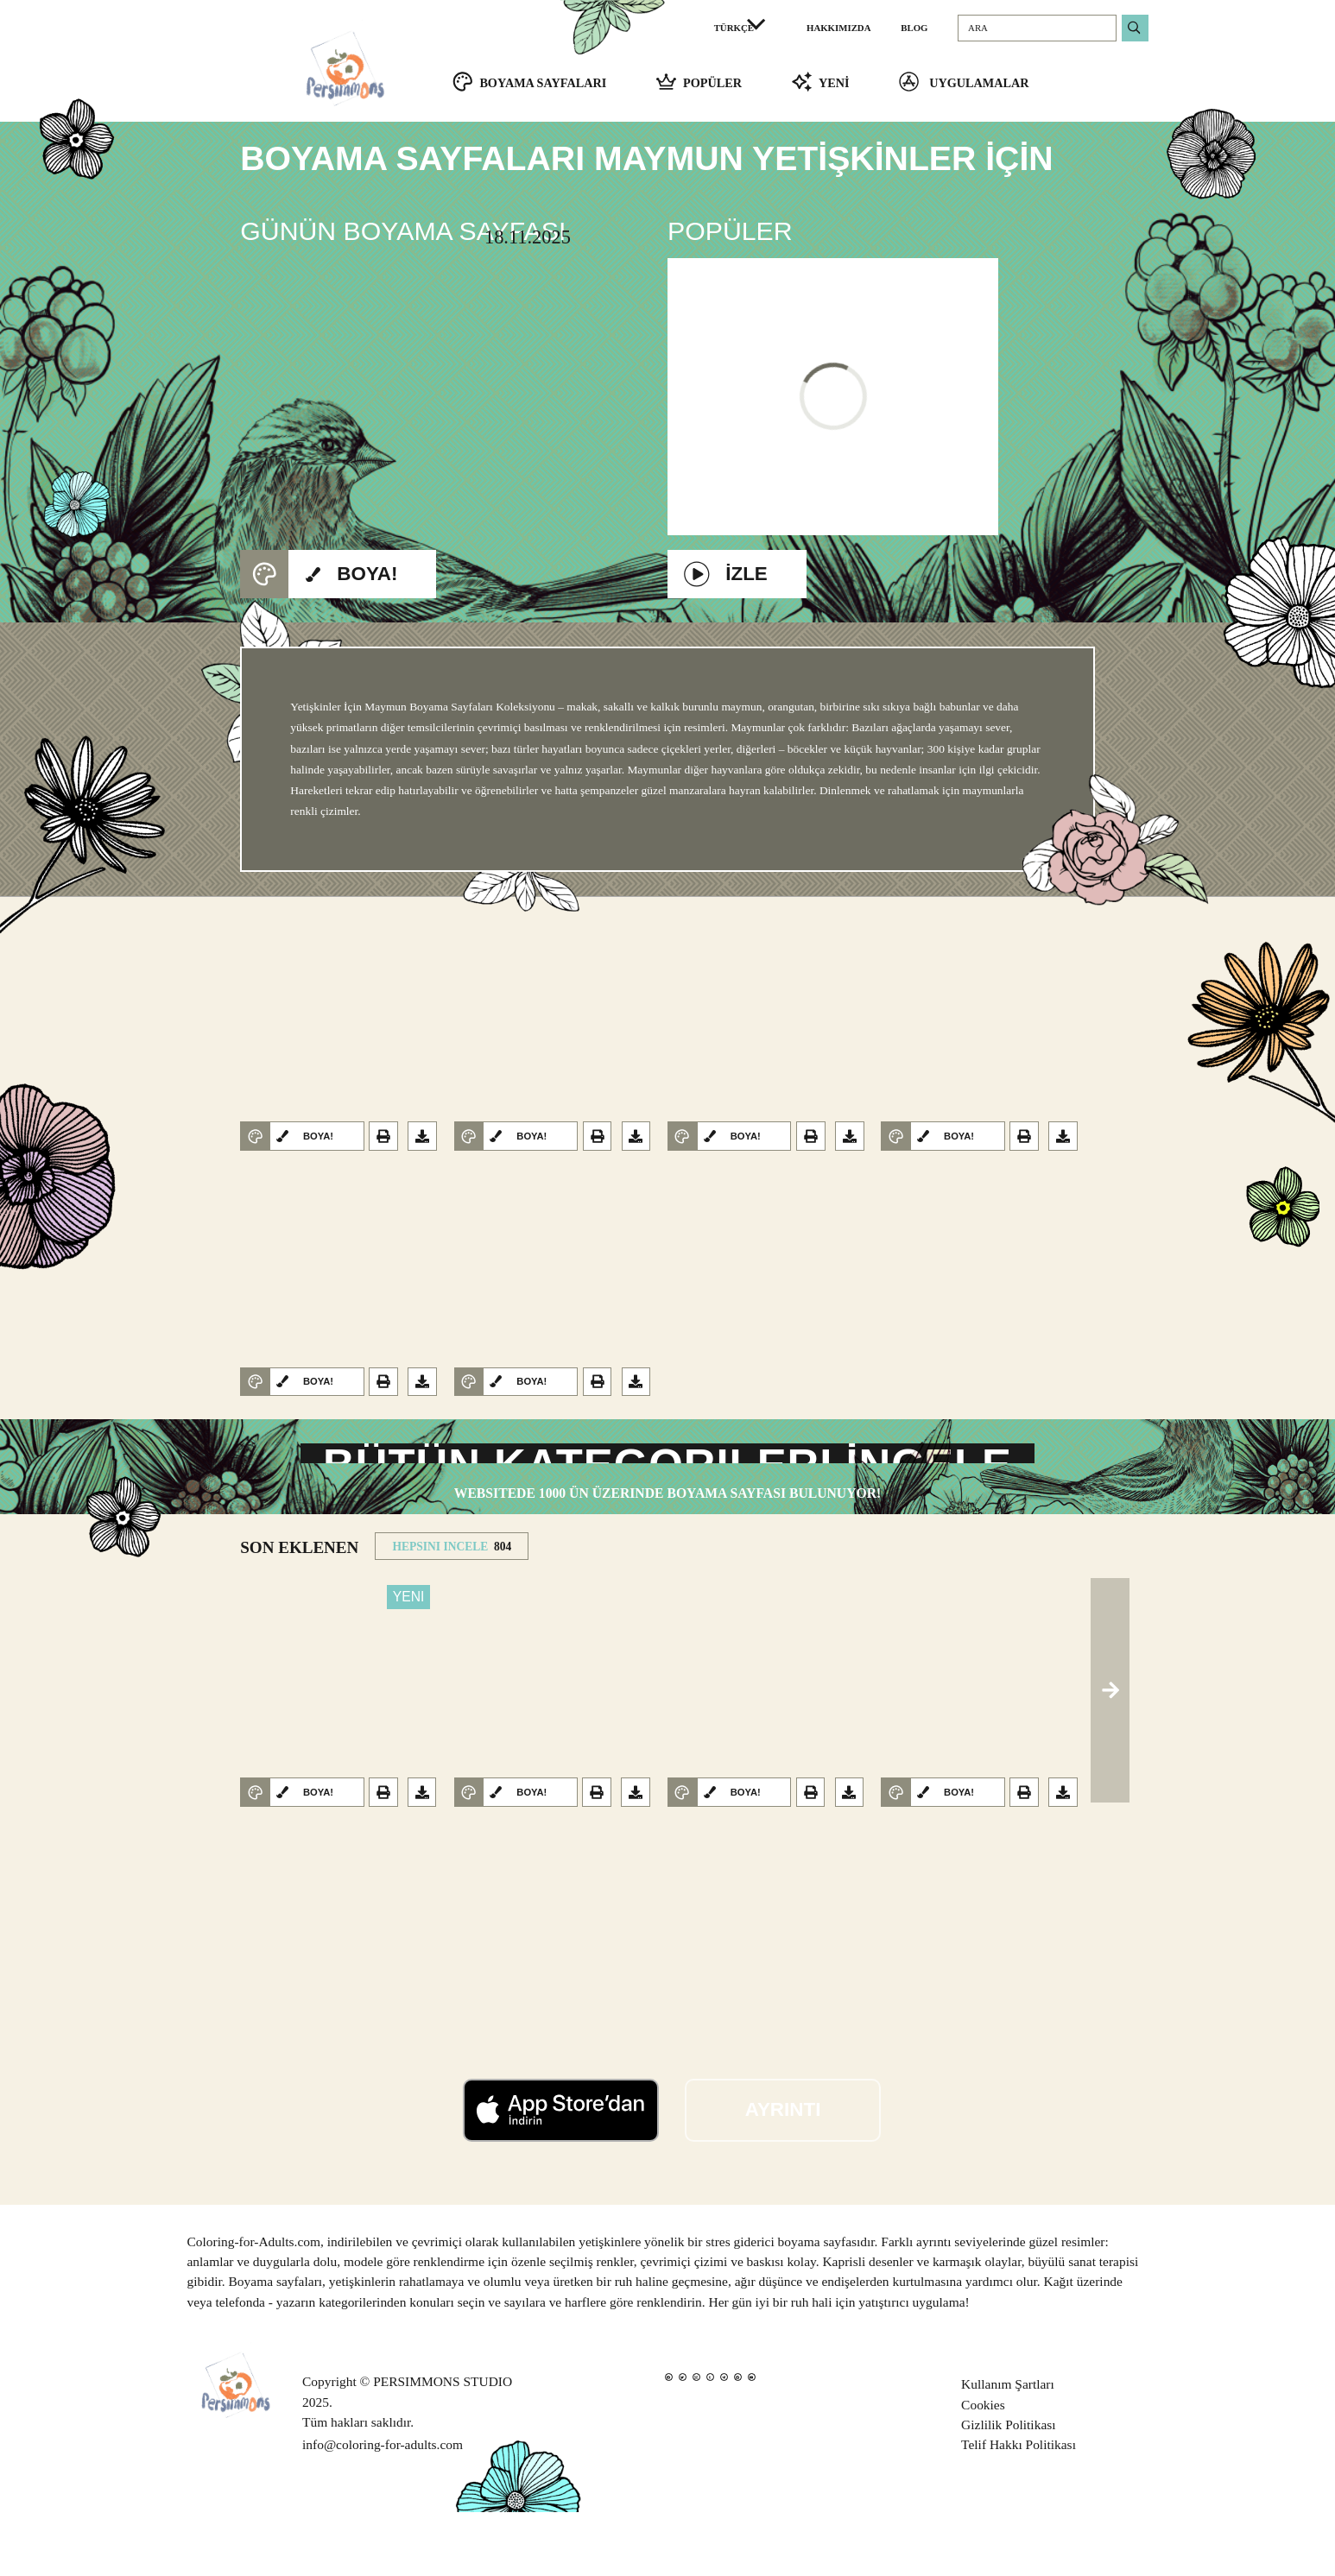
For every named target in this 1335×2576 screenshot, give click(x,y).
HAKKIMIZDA (839, 27)
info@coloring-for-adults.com (382, 2508)
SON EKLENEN (299, 1612)
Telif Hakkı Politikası (1018, 2509)
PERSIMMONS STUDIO (442, 2446)
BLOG (914, 27)
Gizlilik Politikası (1008, 2488)
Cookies (983, 2468)
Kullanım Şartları (1007, 2448)
